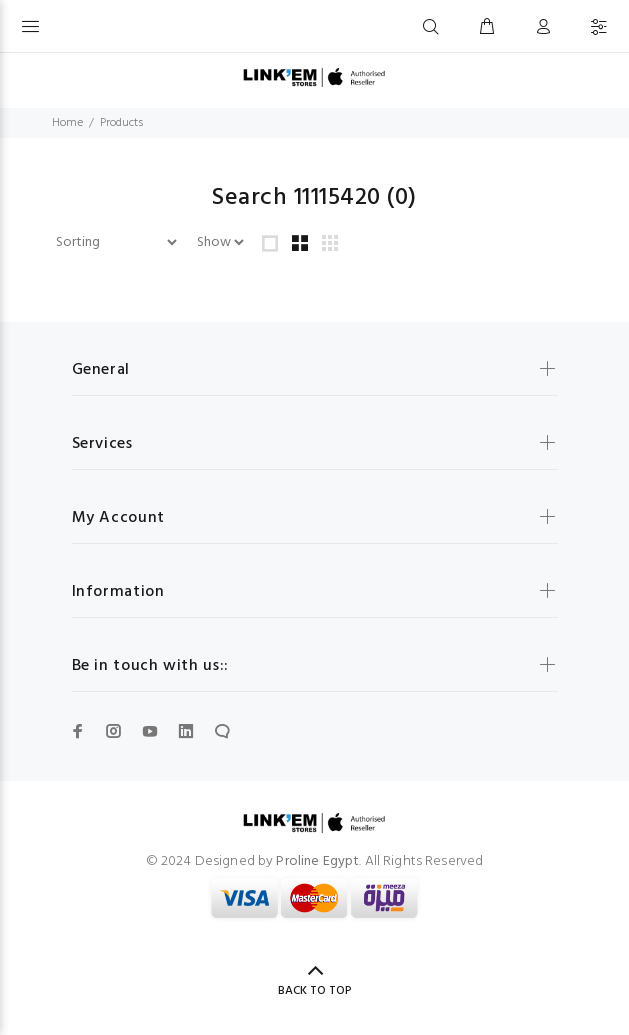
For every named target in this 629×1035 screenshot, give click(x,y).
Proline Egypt (317, 861)
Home (67, 123)
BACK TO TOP (315, 991)
